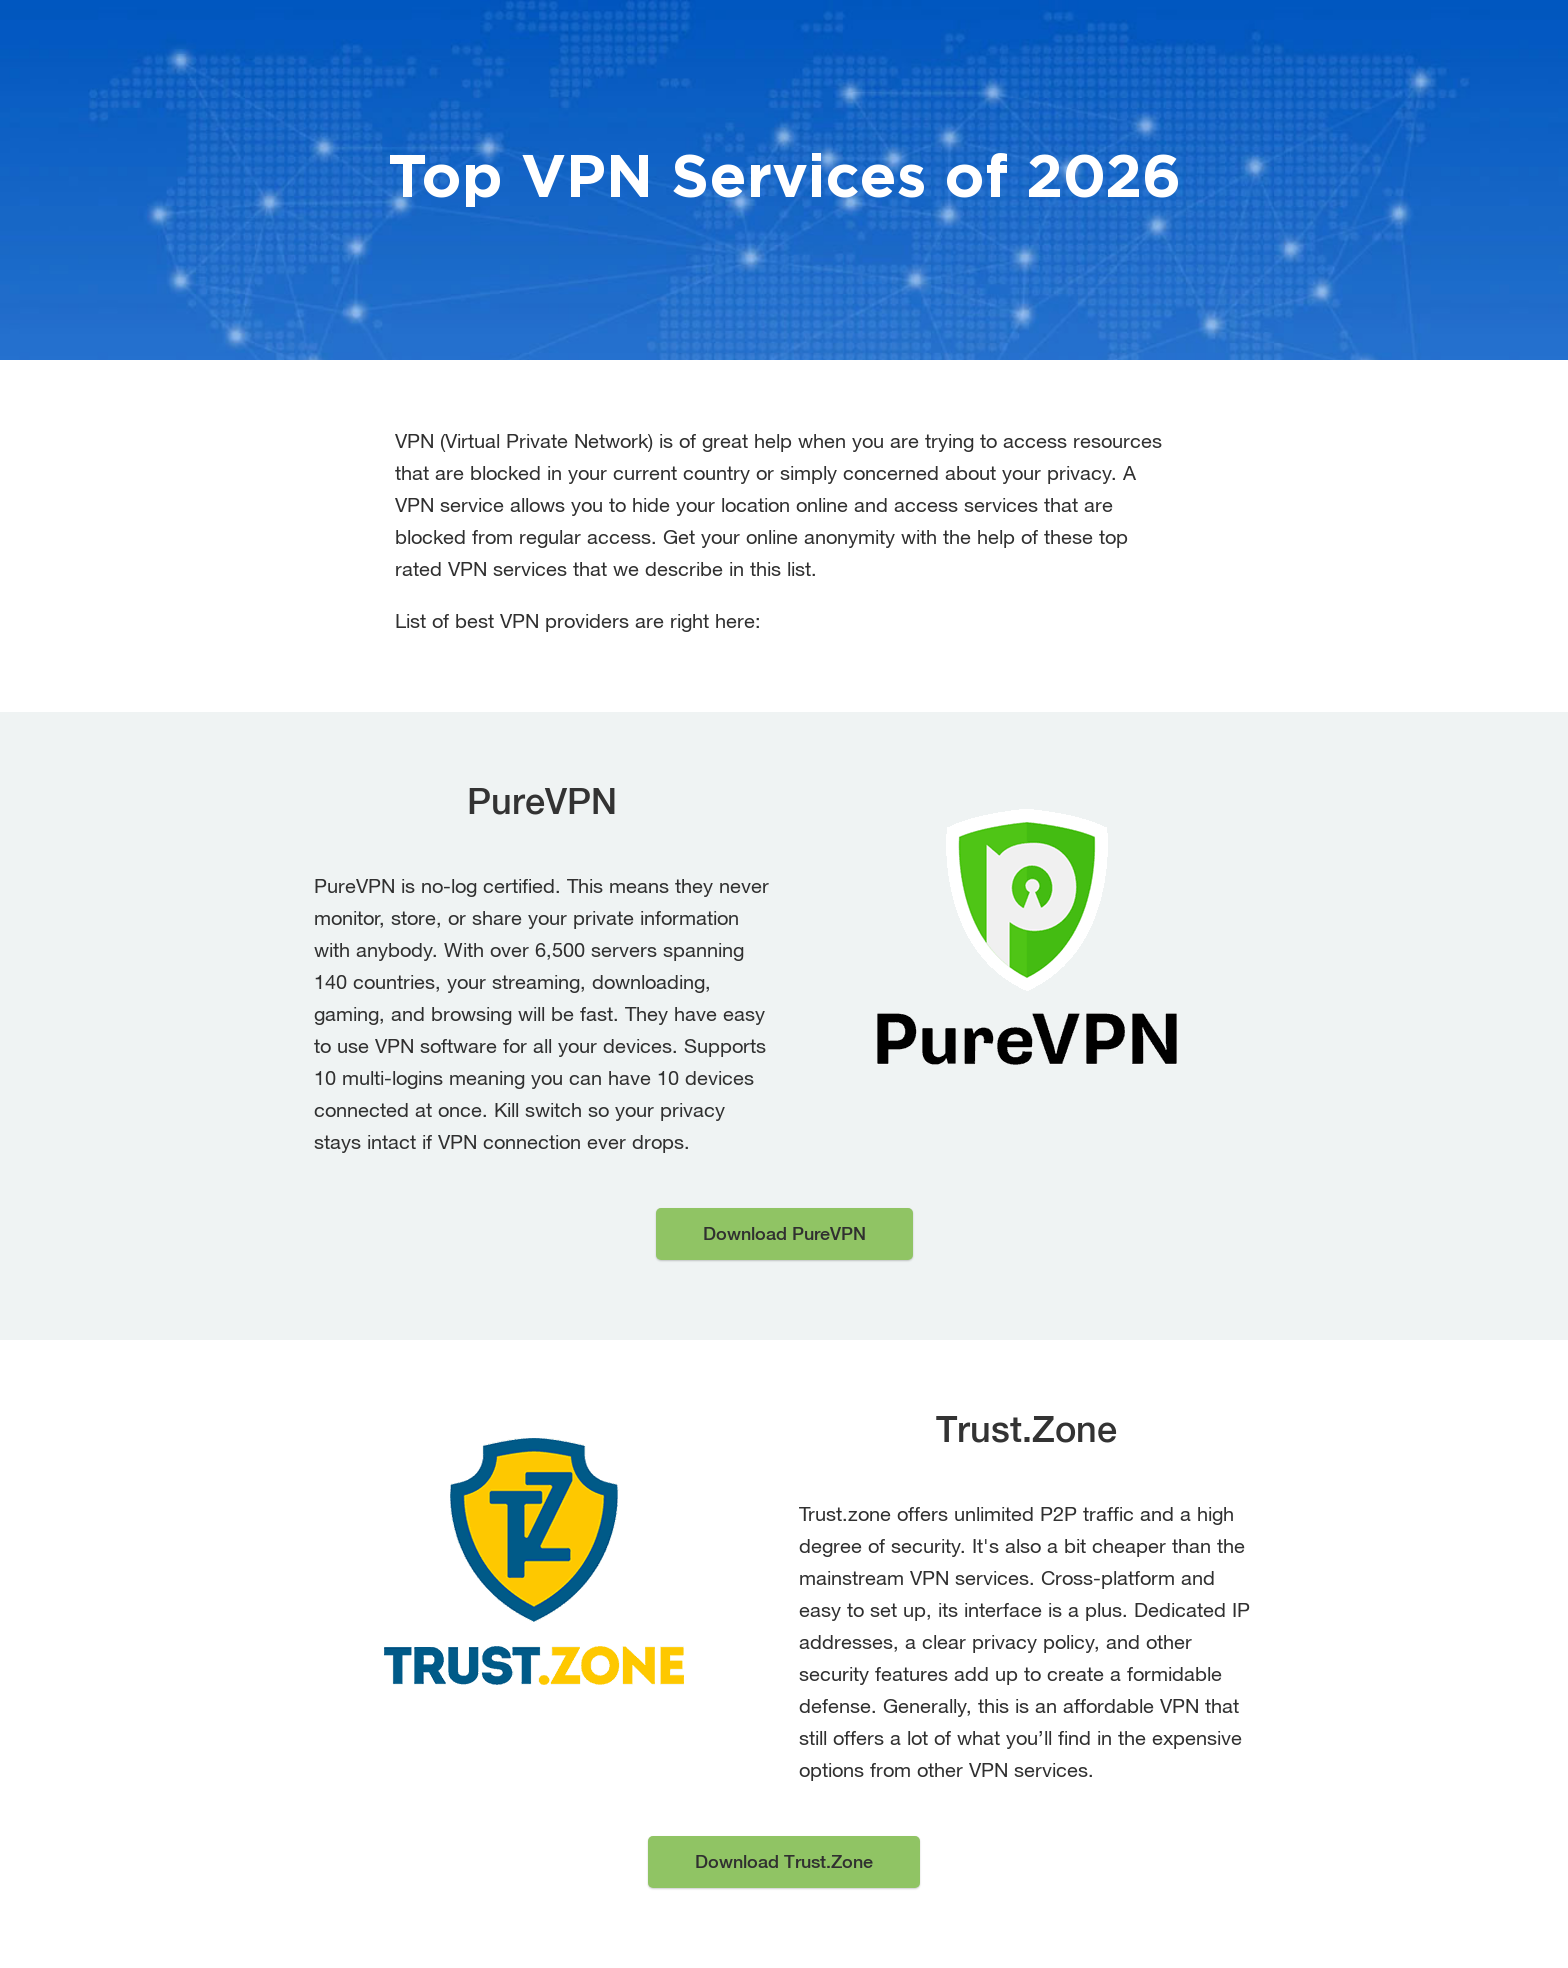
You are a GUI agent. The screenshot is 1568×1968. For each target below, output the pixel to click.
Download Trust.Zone (784, 1861)
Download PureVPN (784, 1233)
